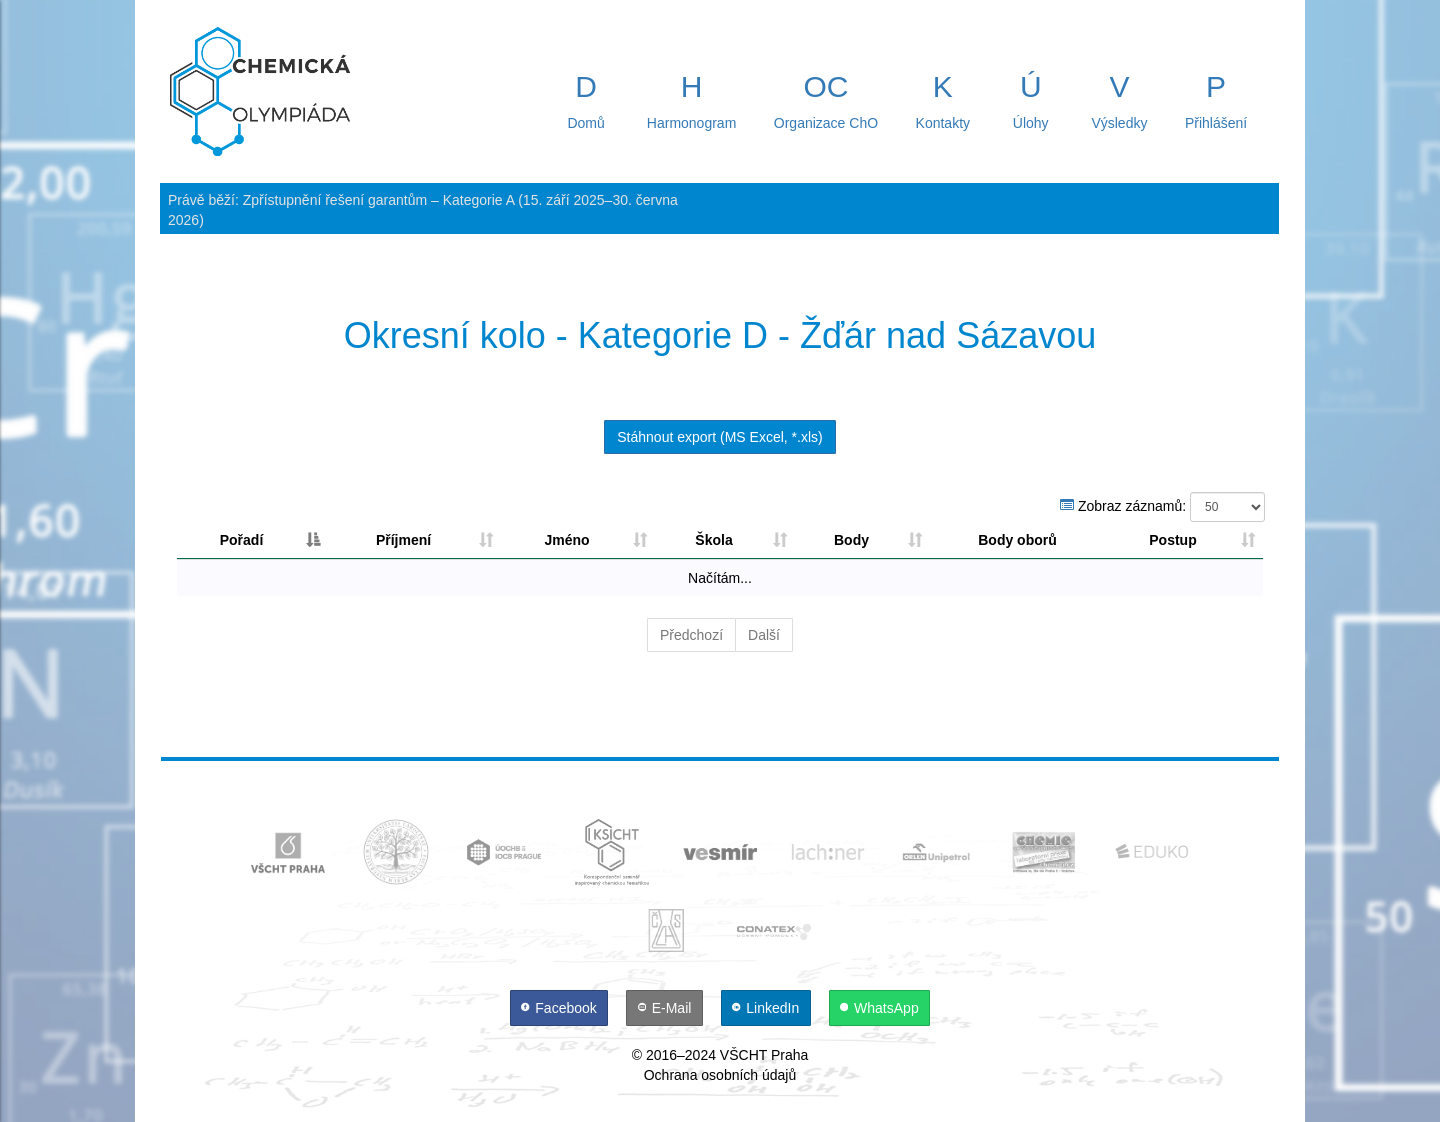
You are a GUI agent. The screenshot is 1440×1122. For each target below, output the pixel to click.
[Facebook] (561, 1008)
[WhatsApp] (880, 1008)
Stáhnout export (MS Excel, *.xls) (719, 437)
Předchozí (691, 635)
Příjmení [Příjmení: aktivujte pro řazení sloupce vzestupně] (403, 540)
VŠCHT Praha (764, 1055)
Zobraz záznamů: (1162, 507)
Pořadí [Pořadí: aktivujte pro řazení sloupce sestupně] (242, 540)
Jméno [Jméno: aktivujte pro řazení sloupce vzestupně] (566, 540)
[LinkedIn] (768, 1008)
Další (764, 635)
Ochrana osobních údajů (720, 1075)
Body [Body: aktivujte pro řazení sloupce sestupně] (851, 540)
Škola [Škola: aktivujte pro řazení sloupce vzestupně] (713, 540)
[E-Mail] (666, 1008)
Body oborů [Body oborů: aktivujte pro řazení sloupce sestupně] (1017, 540)
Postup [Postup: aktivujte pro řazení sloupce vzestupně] (1172, 540)
